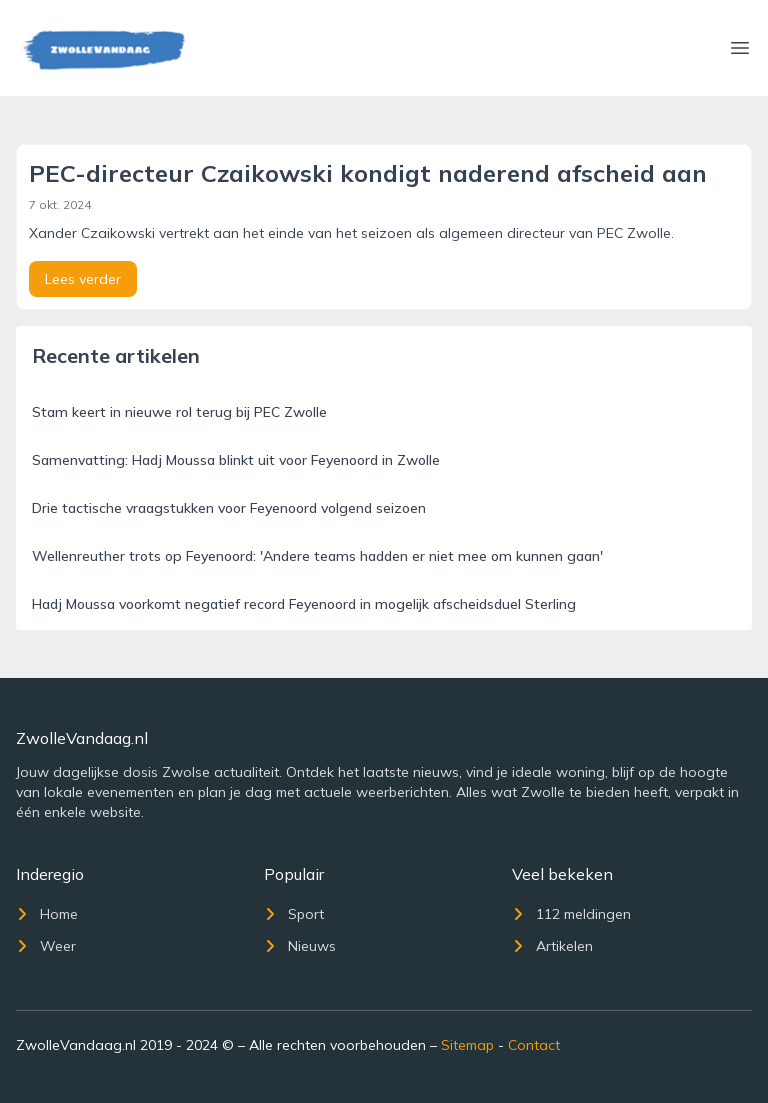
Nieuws (300, 946)
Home (47, 914)
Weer (46, 946)
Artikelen (552, 946)
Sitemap (467, 1045)
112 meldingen (571, 914)
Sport (294, 914)
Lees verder (83, 279)
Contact (534, 1045)
